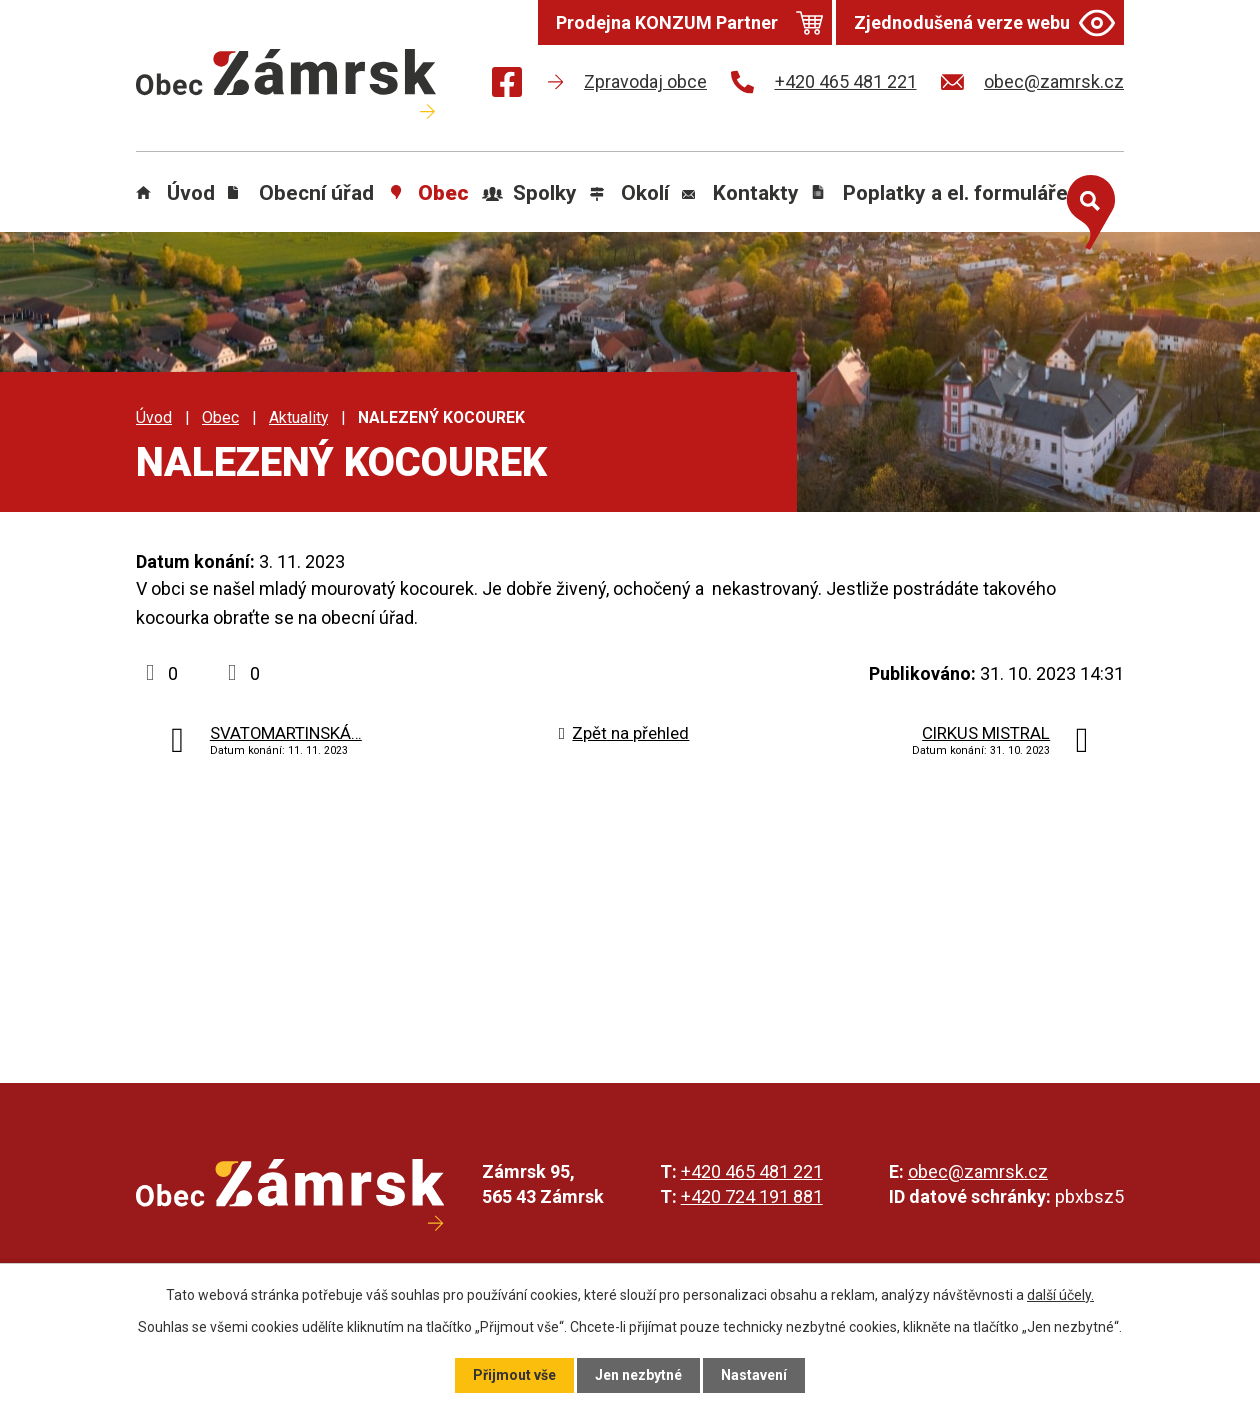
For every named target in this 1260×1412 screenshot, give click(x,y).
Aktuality (298, 417)
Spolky (545, 193)
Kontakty (756, 193)
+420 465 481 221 (752, 1171)
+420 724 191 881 (752, 1196)
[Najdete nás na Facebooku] (507, 85)
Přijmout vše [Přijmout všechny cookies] (514, 1375)
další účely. (1060, 1295)
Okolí (645, 193)
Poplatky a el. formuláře (955, 193)
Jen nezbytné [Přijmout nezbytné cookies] (638, 1375)
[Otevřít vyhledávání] (1086, 208)
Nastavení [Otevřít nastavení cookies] (754, 1375)
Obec (443, 193)
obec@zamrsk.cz (978, 1171)
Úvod (191, 193)
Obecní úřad (316, 193)
